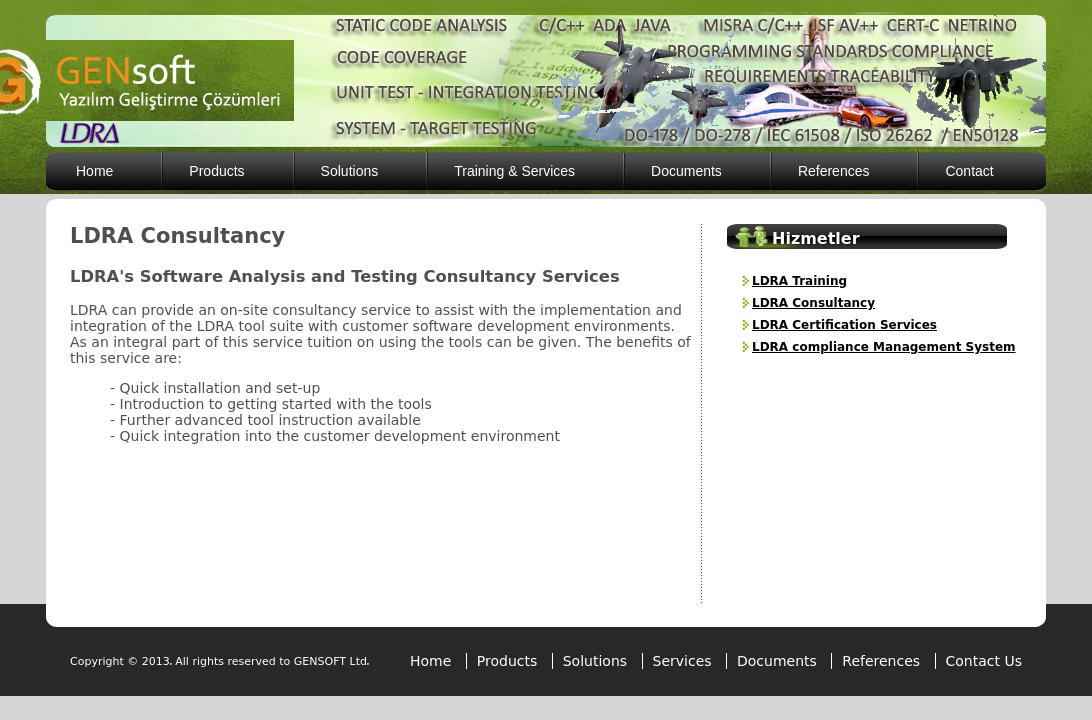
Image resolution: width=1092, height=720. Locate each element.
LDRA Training (799, 281)
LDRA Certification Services (844, 325)
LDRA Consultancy (813, 303)
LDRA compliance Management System (884, 347)
